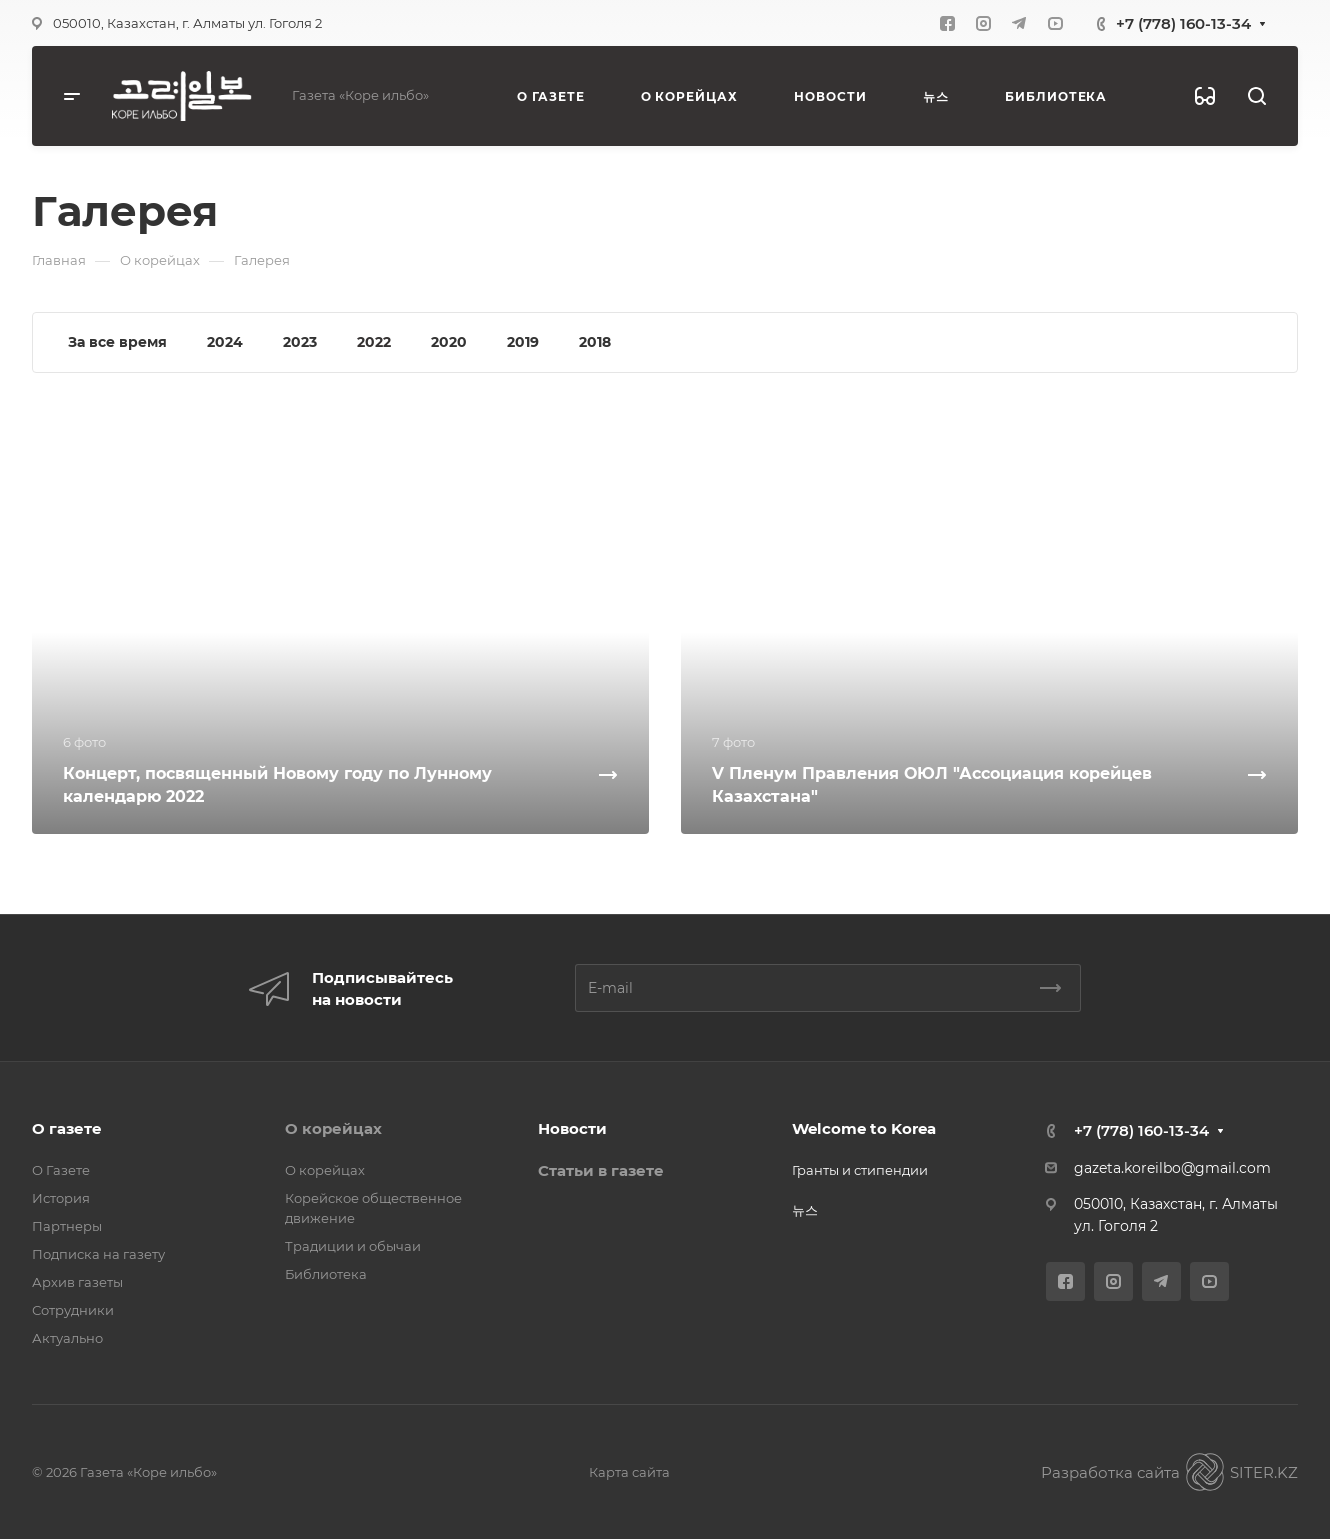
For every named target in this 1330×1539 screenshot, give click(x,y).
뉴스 (805, 1210)
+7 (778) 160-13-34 (1183, 23)
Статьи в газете (601, 1170)
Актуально (67, 1338)
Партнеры (67, 1226)
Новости (572, 1128)
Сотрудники (73, 1310)
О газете (67, 1128)
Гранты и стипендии (860, 1170)
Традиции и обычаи (353, 1246)
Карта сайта (629, 1472)
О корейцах (333, 1128)
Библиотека (326, 1274)
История (61, 1198)
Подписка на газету (98, 1254)
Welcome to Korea (864, 1128)
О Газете (61, 1170)
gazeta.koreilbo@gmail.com (1172, 1168)
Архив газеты (77, 1282)
